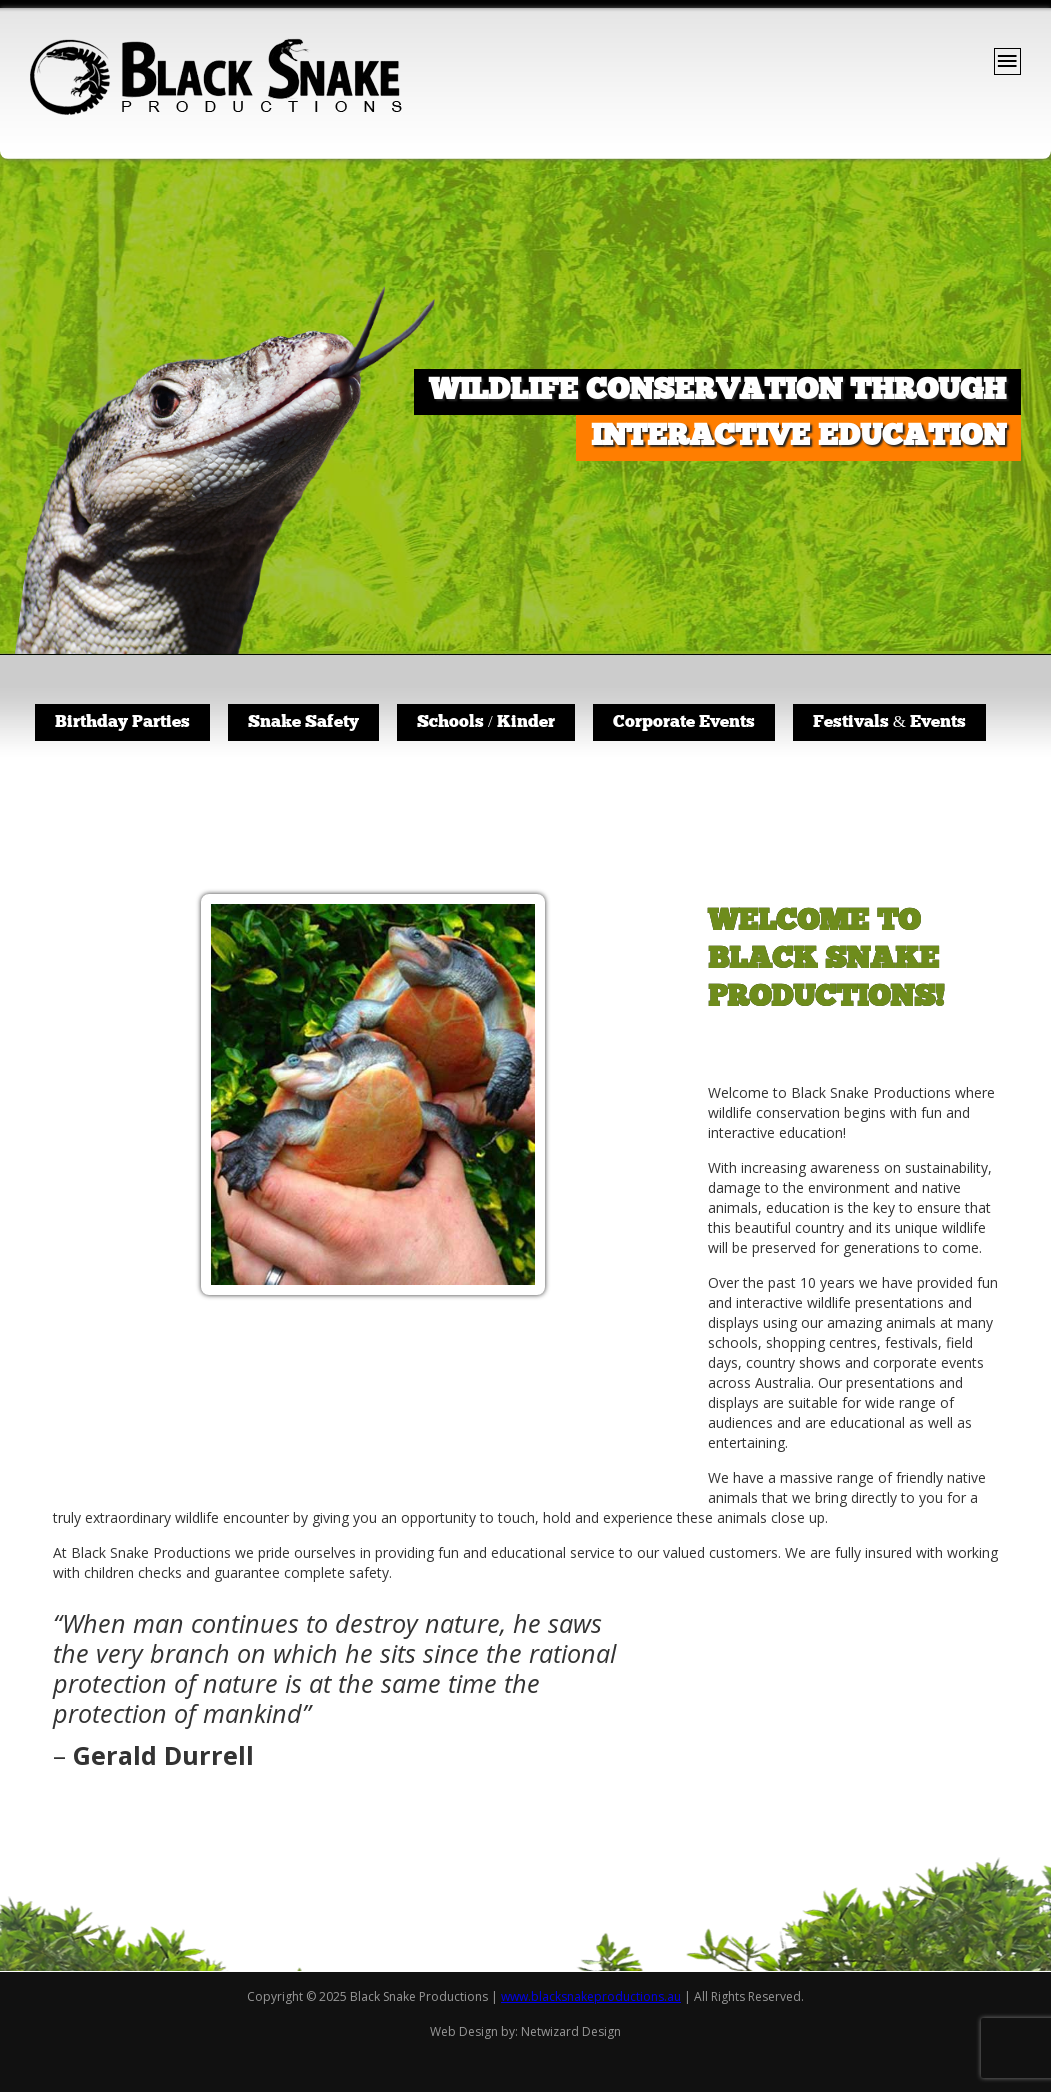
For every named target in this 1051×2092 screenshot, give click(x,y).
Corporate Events (684, 722)
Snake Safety (303, 722)
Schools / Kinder (486, 722)
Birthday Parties (122, 722)
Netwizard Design (571, 2031)
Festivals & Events (889, 722)
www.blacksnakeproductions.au (591, 1996)
